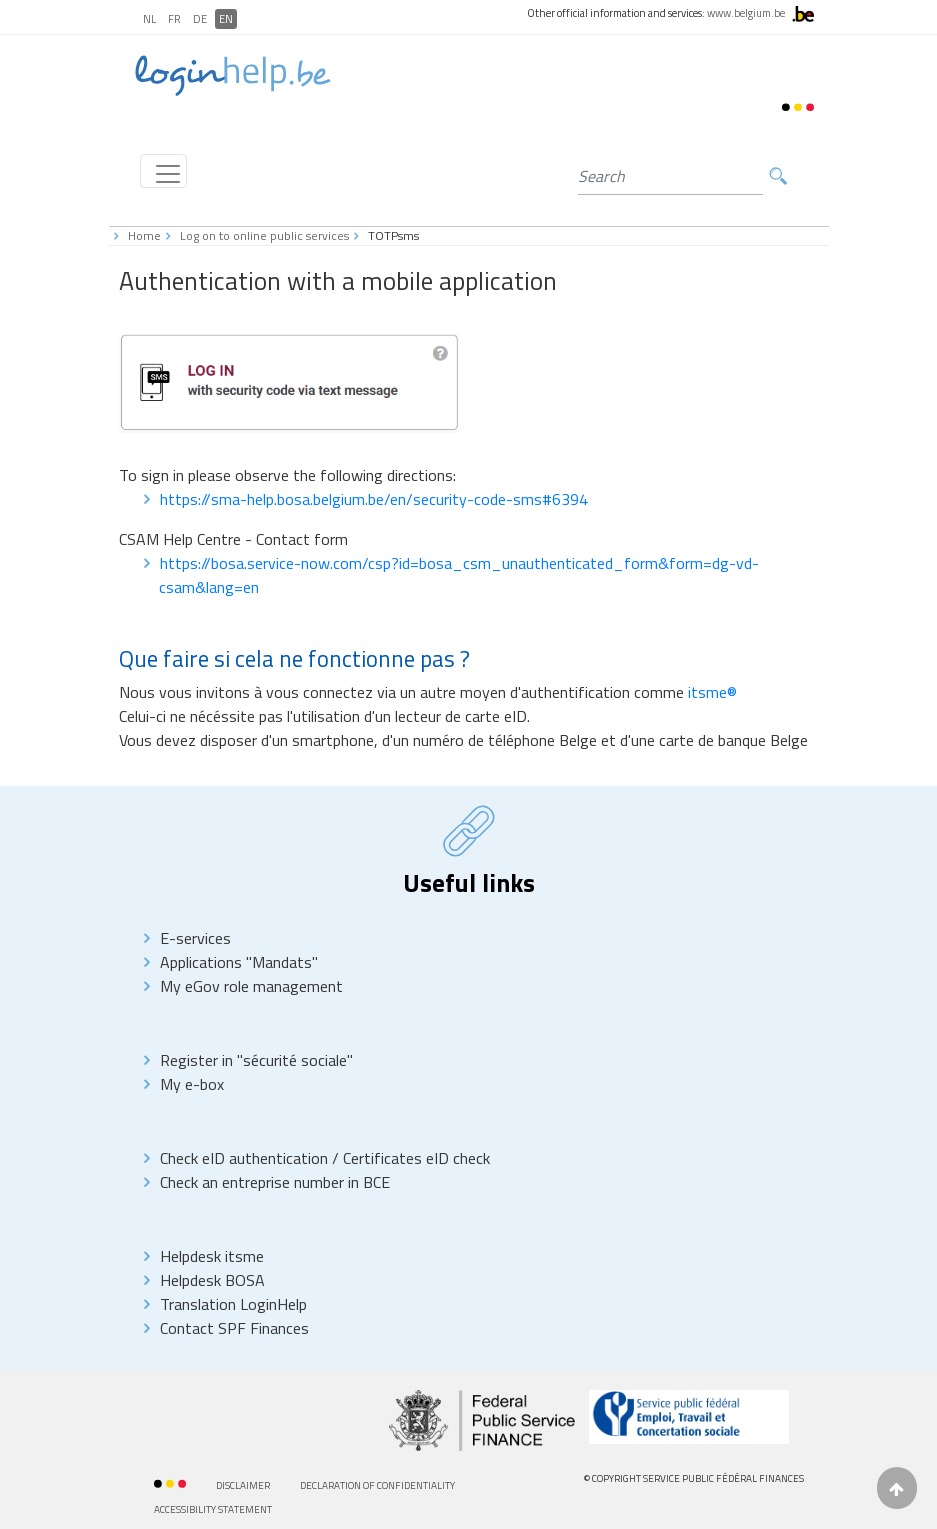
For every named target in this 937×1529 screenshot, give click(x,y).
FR (174, 19)
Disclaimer (243, 1485)
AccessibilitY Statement (213, 1509)
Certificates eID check (416, 1158)
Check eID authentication (246, 1158)
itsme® (712, 692)
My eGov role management (251, 986)
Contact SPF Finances (234, 1328)
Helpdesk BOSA (212, 1280)
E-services (195, 938)
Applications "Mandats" (239, 962)
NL (149, 19)
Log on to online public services (264, 235)
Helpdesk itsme (212, 1256)
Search (778, 176)
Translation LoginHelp (233, 1304)
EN (226, 19)
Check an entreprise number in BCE (275, 1182)
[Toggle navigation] (163, 171)
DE (200, 19)
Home (144, 235)
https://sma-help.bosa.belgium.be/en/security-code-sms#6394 (374, 499)
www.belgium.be (746, 13)
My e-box (192, 1084)
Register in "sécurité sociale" (256, 1060)
